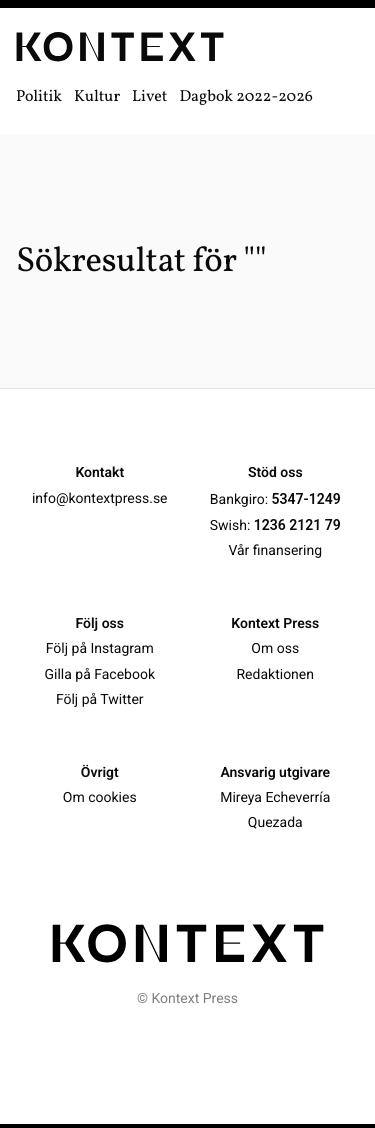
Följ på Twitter (100, 700)
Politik (39, 98)
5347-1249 (306, 499)
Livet (149, 98)
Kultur (97, 98)
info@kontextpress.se (100, 499)
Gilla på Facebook (99, 674)
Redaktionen (275, 674)
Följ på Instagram (100, 649)
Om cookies (100, 798)
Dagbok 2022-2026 (246, 98)
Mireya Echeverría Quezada (275, 810)
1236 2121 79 (297, 525)
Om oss (275, 649)
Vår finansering (275, 551)
